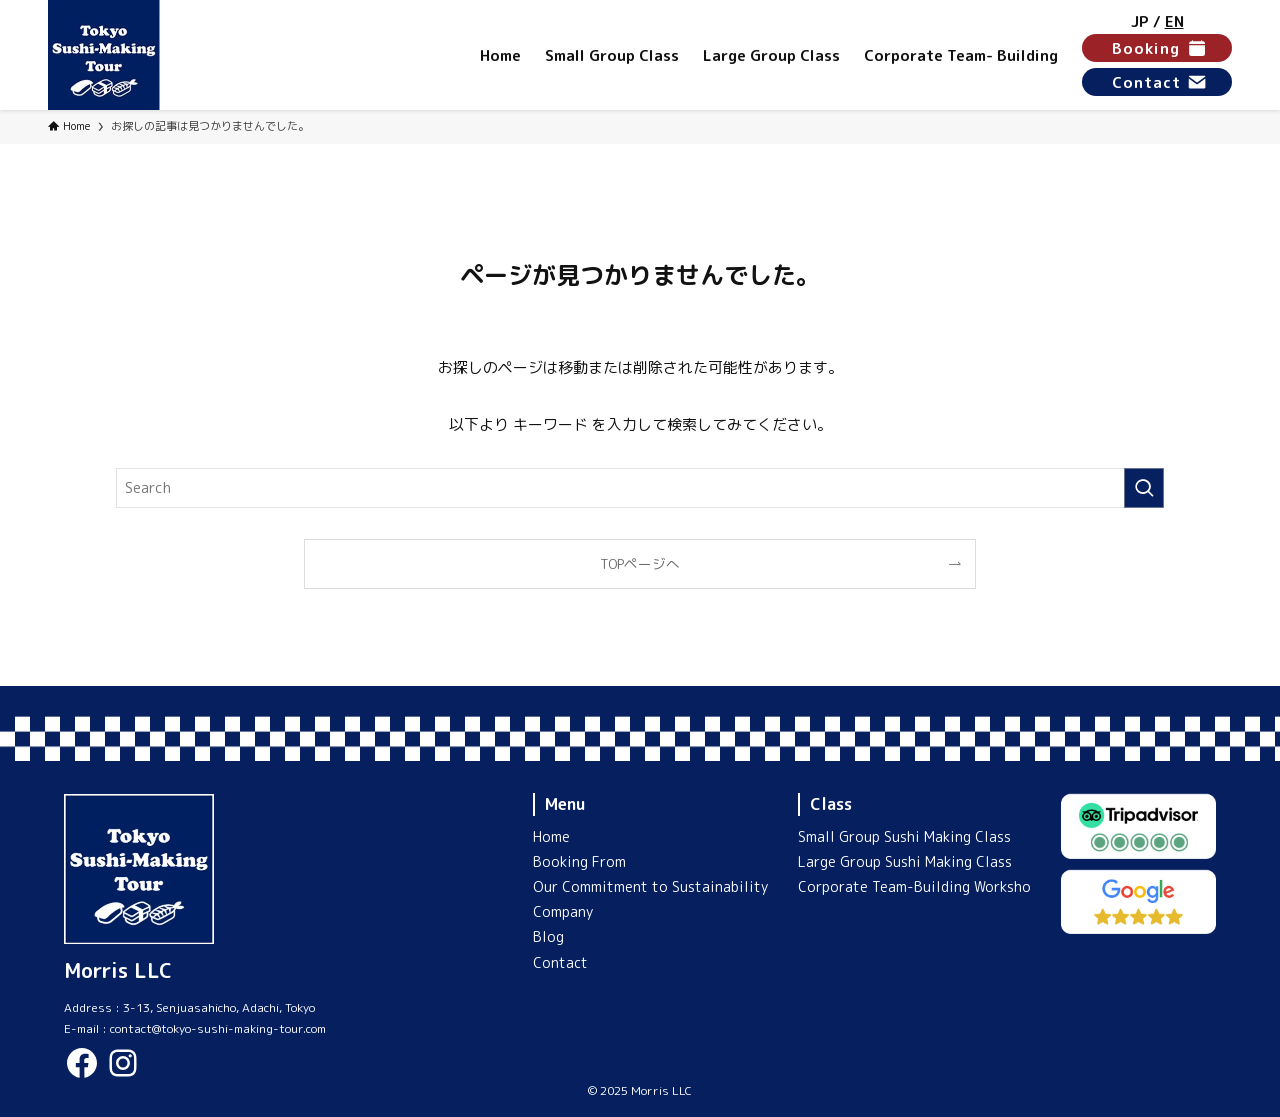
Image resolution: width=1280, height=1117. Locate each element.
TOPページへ (640, 563)
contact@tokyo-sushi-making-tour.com (218, 1028)
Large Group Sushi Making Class (905, 861)
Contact (560, 962)
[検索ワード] (640, 488)
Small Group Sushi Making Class (904, 836)
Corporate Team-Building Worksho (914, 886)
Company (563, 911)
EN (1174, 21)
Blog (548, 936)
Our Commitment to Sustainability (650, 886)
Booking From (579, 861)
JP (1140, 21)
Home (551, 836)
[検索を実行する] (1144, 488)
